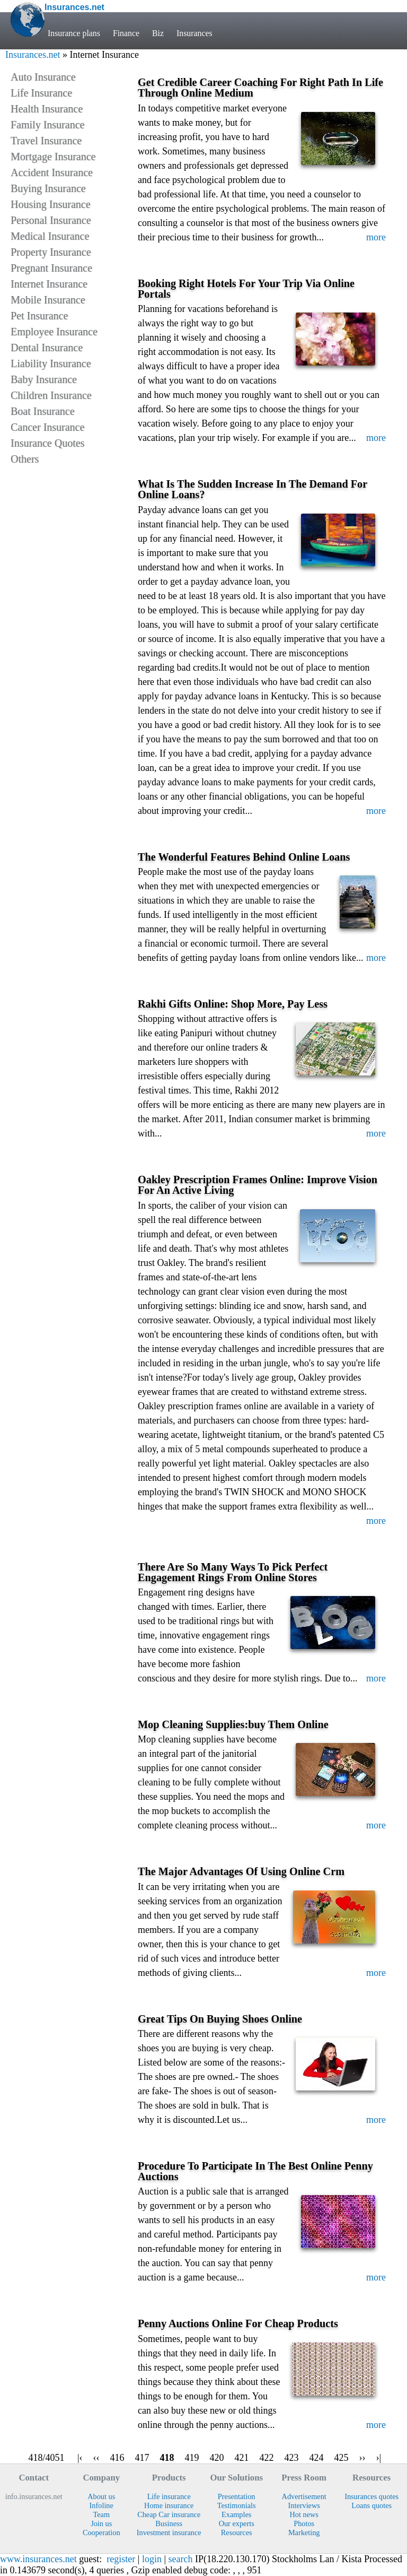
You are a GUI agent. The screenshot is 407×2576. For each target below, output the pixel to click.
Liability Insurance (51, 363)
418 (167, 2457)
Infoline (101, 2505)
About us (101, 2496)
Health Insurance (47, 109)
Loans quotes (371, 2505)
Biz (158, 33)
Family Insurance (47, 125)
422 (267, 2457)
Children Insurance (51, 395)
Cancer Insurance (47, 427)
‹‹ (96, 2457)
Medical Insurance (50, 236)
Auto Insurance (43, 77)
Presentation (236, 2496)
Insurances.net (32, 54)
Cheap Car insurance (168, 2514)
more (376, 237)
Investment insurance (169, 2532)
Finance (126, 33)
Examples (236, 2514)
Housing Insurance (51, 204)
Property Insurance (51, 252)
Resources (236, 2532)
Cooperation (101, 2532)
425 (341, 2457)
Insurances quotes (371, 2496)
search (181, 2559)
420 (217, 2457)
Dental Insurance (47, 347)
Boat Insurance (43, 411)
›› (362, 2457)
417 (142, 2457)
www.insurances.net (38, 2559)
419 (192, 2457)
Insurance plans (74, 33)
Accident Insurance (52, 172)
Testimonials (236, 2505)
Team (101, 2514)
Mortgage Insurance (53, 156)
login (152, 2559)
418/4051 (46, 2457)
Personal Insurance (51, 220)
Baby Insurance (44, 379)
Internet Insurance (49, 284)
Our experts (236, 2523)
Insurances (194, 33)
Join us (101, 2523)
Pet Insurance (39, 316)
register (121, 2559)
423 (292, 2457)
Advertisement (304, 2496)
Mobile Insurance (48, 300)
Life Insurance (41, 93)
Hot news (303, 2514)
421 (242, 2457)
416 (117, 2457)
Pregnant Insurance (51, 268)
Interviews (304, 2505)
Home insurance (168, 2505)
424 (316, 2457)
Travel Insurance (46, 140)
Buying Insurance (48, 188)
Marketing (304, 2532)
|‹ (80, 2457)
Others (25, 459)
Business (168, 2523)
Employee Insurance (54, 331)
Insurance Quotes (47, 443)
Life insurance (169, 2496)
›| (379, 2457)
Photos (304, 2523)
